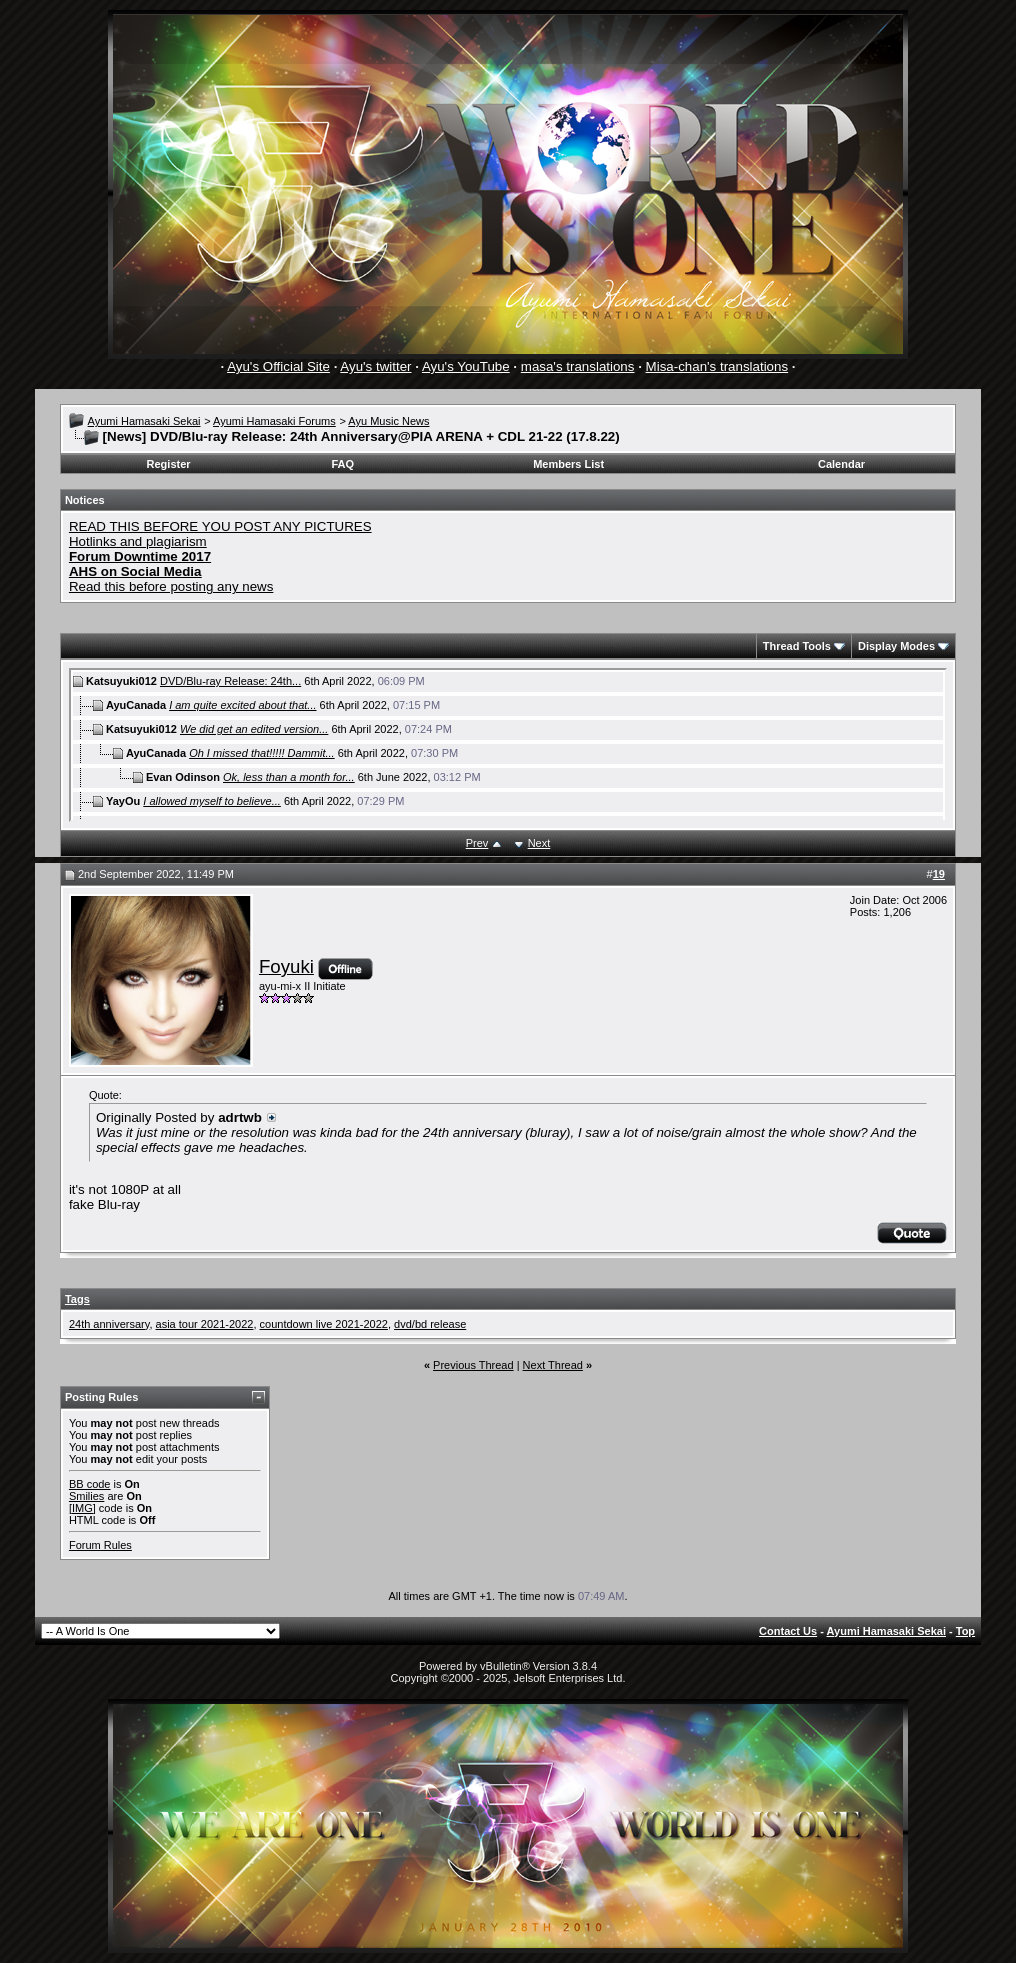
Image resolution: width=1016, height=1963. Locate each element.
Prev (477, 843)
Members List (568, 464)
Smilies (86, 1496)
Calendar (841, 464)
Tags (77, 1299)
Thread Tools (797, 646)
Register (169, 464)
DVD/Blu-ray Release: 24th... (230, 681)
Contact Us (788, 1631)
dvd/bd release (430, 1324)
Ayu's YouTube (466, 366)
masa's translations (578, 366)
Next (539, 843)
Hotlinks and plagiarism (138, 541)
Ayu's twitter (375, 366)
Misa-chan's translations (717, 366)
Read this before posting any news (171, 586)
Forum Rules (100, 1545)
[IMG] (82, 1508)
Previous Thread (473, 1365)
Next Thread (553, 1365)
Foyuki (286, 966)
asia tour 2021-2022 (205, 1324)
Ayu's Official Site (278, 366)
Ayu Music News (388, 421)
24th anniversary (109, 1324)
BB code (90, 1484)
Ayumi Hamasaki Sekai (144, 421)
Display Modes (896, 646)
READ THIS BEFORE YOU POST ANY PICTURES (220, 526)
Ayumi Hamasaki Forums (274, 421)
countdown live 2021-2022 (324, 1324)
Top (965, 1631)
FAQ (342, 464)
